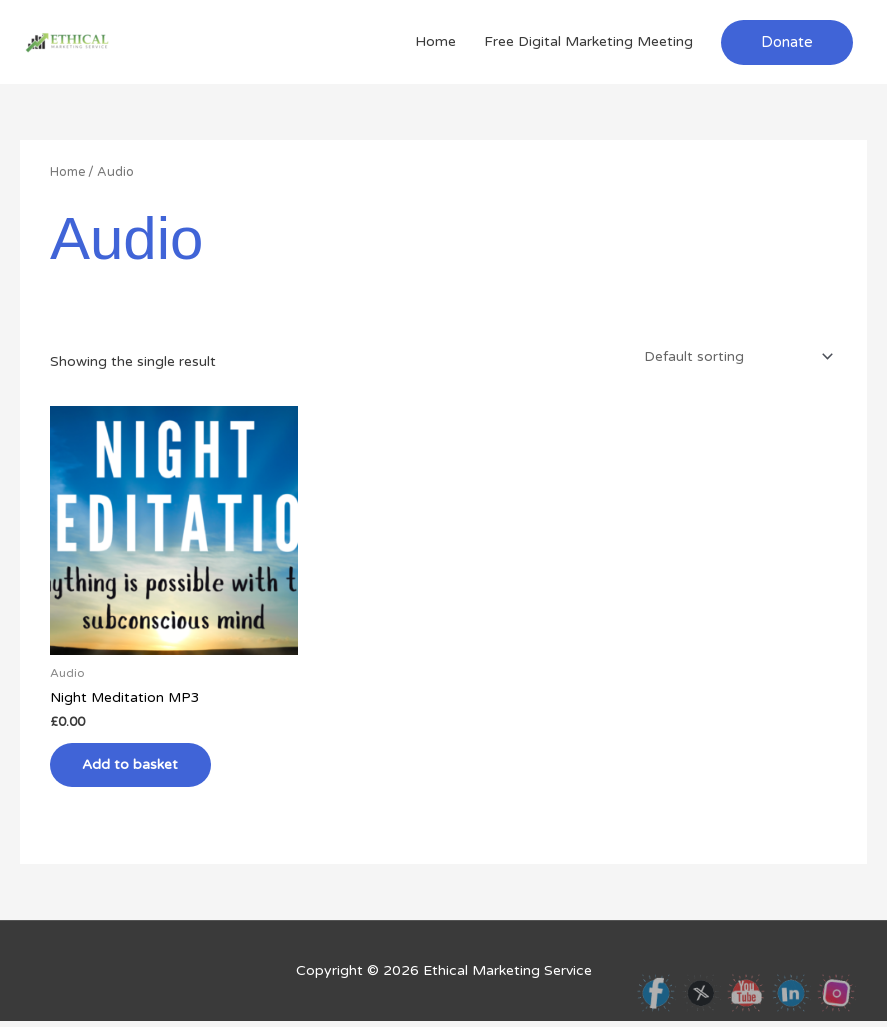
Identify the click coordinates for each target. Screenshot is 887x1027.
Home (435, 41)
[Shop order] (733, 355)
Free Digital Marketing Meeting (588, 41)
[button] (787, 42)
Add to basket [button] (138, 767)
